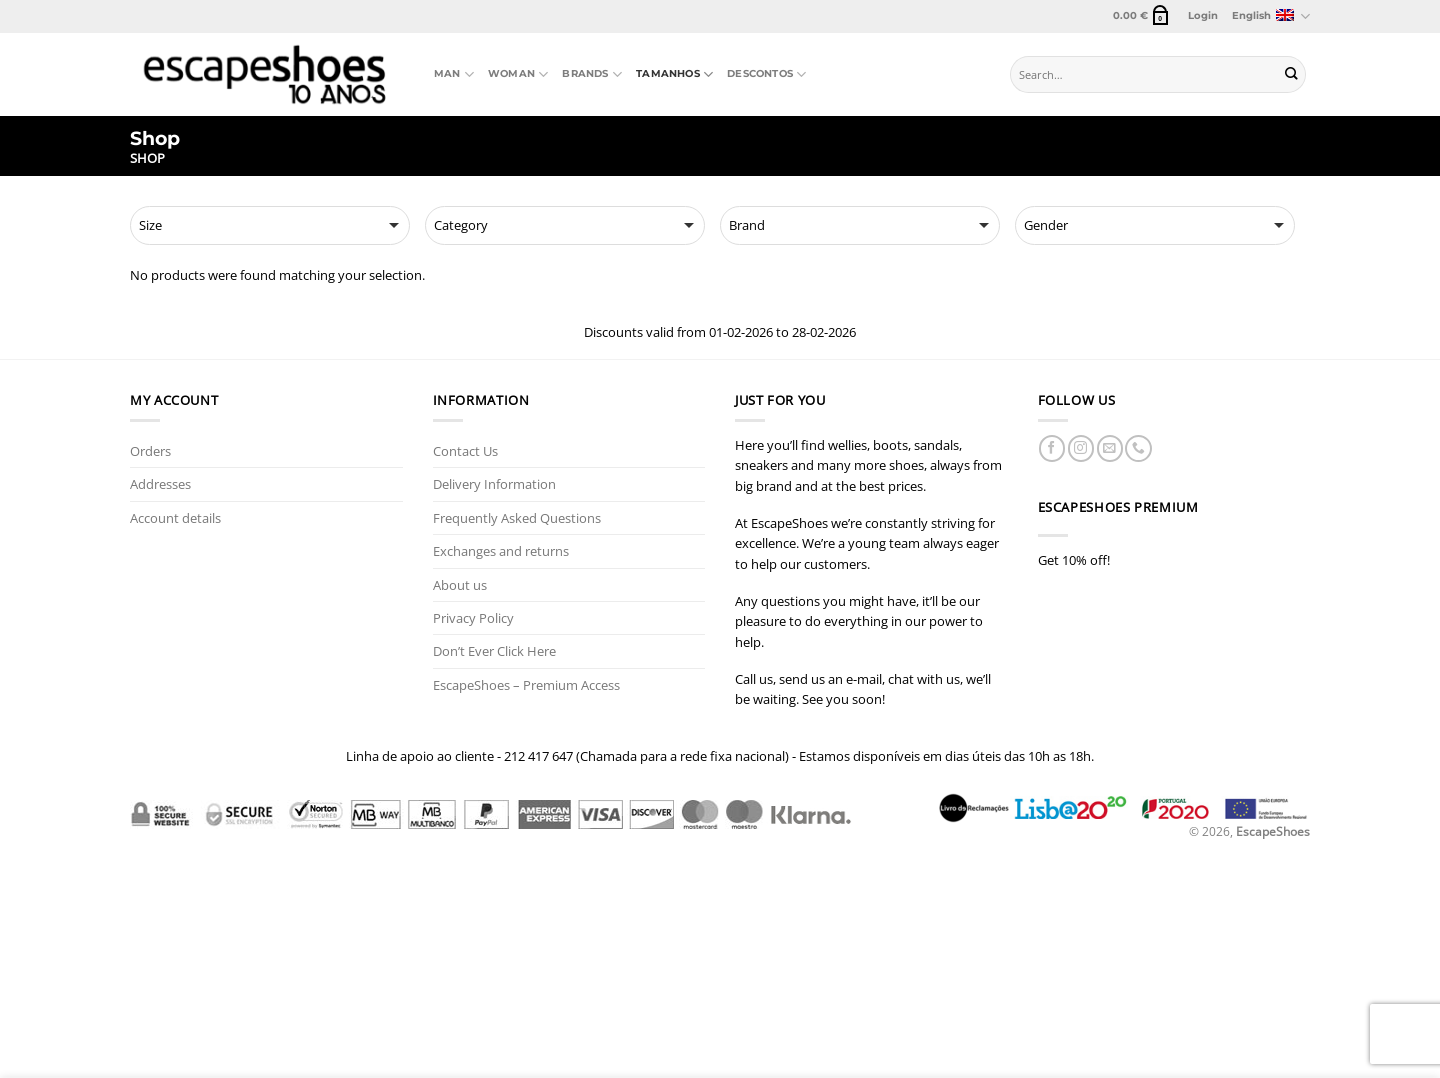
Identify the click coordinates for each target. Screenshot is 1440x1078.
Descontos (766, 74)
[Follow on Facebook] (1052, 448)
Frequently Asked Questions (517, 518)
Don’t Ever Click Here (494, 651)
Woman (518, 74)
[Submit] (1292, 74)
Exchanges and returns (501, 551)
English (1271, 16)
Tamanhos (674, 74)
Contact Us (465, 451)
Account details (175, 518)
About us (460, 585)
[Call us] (1138, 448)
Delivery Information (494, 484)
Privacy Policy (473, 618)
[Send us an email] (1110, 448)
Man (454, 74)
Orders (150, 451)
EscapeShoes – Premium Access (526, 685)
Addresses (160, 484)
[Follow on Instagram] (1081, 448)
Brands (592, 74)
